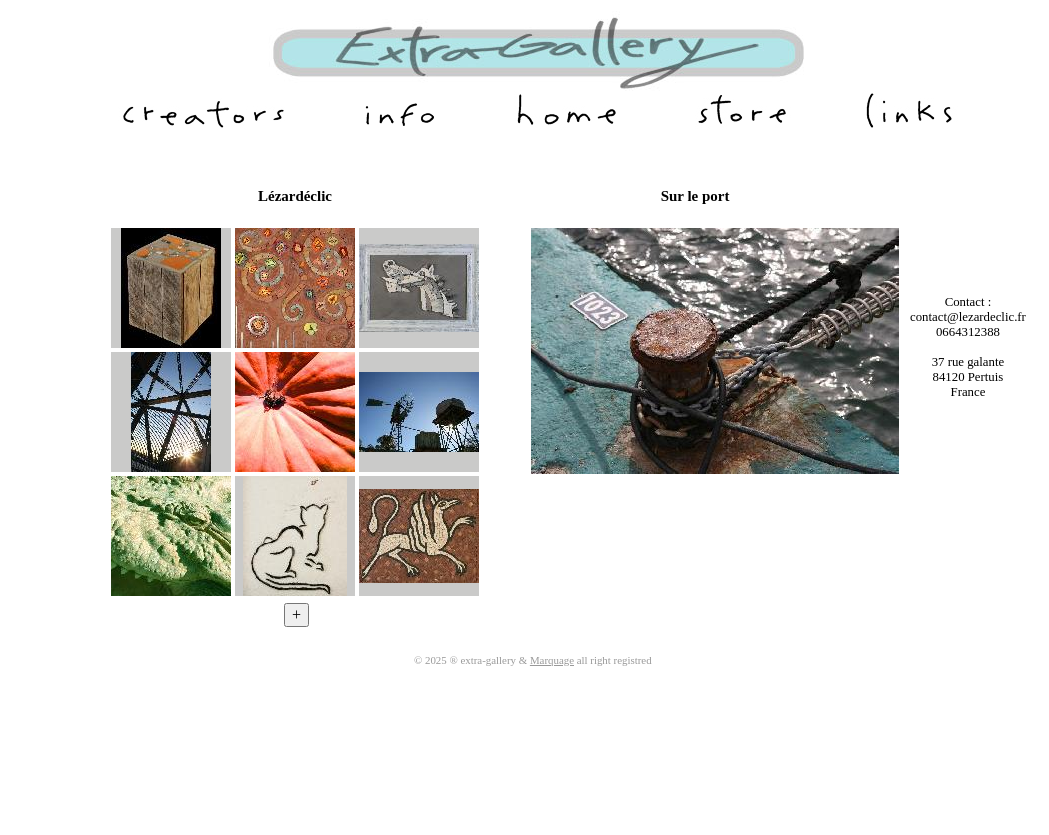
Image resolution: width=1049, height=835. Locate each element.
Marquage (552, 660)
